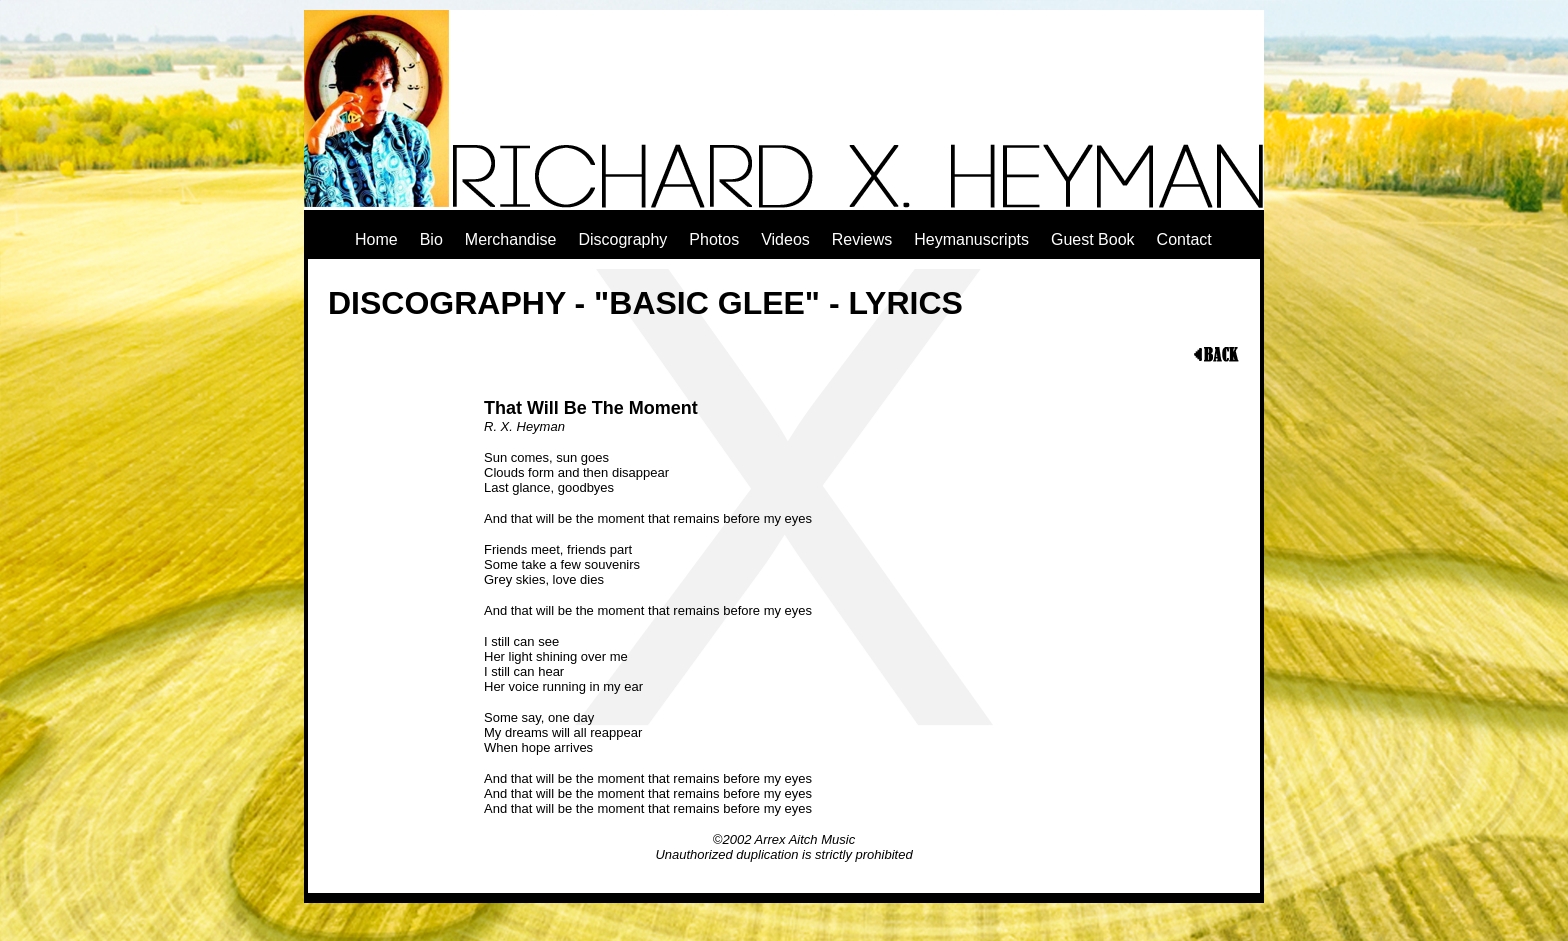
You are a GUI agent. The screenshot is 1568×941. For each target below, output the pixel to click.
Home (376, 239)
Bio (431, 239)
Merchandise (511, 239)
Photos (714, 239)
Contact (1184, 239)
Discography (622, 239)
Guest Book (1093, 239)
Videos (785, 239)
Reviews (862, 239)
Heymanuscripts (971, 239)
